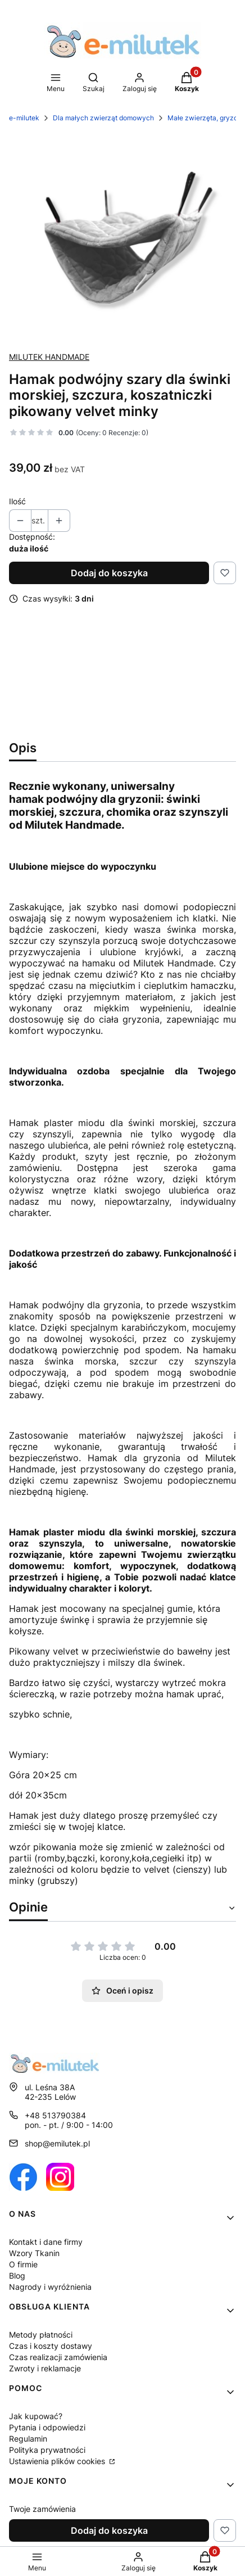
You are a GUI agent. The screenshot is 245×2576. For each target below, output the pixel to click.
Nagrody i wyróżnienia (50, 2287)
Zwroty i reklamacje (45, 2368)
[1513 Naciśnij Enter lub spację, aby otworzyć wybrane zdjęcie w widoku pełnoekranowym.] (122, 237)
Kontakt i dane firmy (46, 2242)
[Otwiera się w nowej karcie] (23, 2177)
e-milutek (24, 118)
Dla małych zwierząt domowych (103, 118)
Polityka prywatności (47, 2450)
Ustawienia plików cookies (58, 2461)
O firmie (23, 2264)
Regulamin (28, 2438)
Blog (17, 2275)
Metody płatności (40, 2334)
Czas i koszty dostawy (50, 2346)
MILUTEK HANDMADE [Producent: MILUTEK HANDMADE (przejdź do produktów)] (49, 356)
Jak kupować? (35, 2416)
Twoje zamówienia (42, 2509)
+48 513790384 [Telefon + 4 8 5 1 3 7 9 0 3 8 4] (55, 2115)
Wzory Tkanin (34, 2253)
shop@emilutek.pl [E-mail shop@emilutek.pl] (57, 2143)
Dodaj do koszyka (109, 573)
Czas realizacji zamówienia (58, 2357)
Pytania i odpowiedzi (47, 2427)
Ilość (17, 501)
